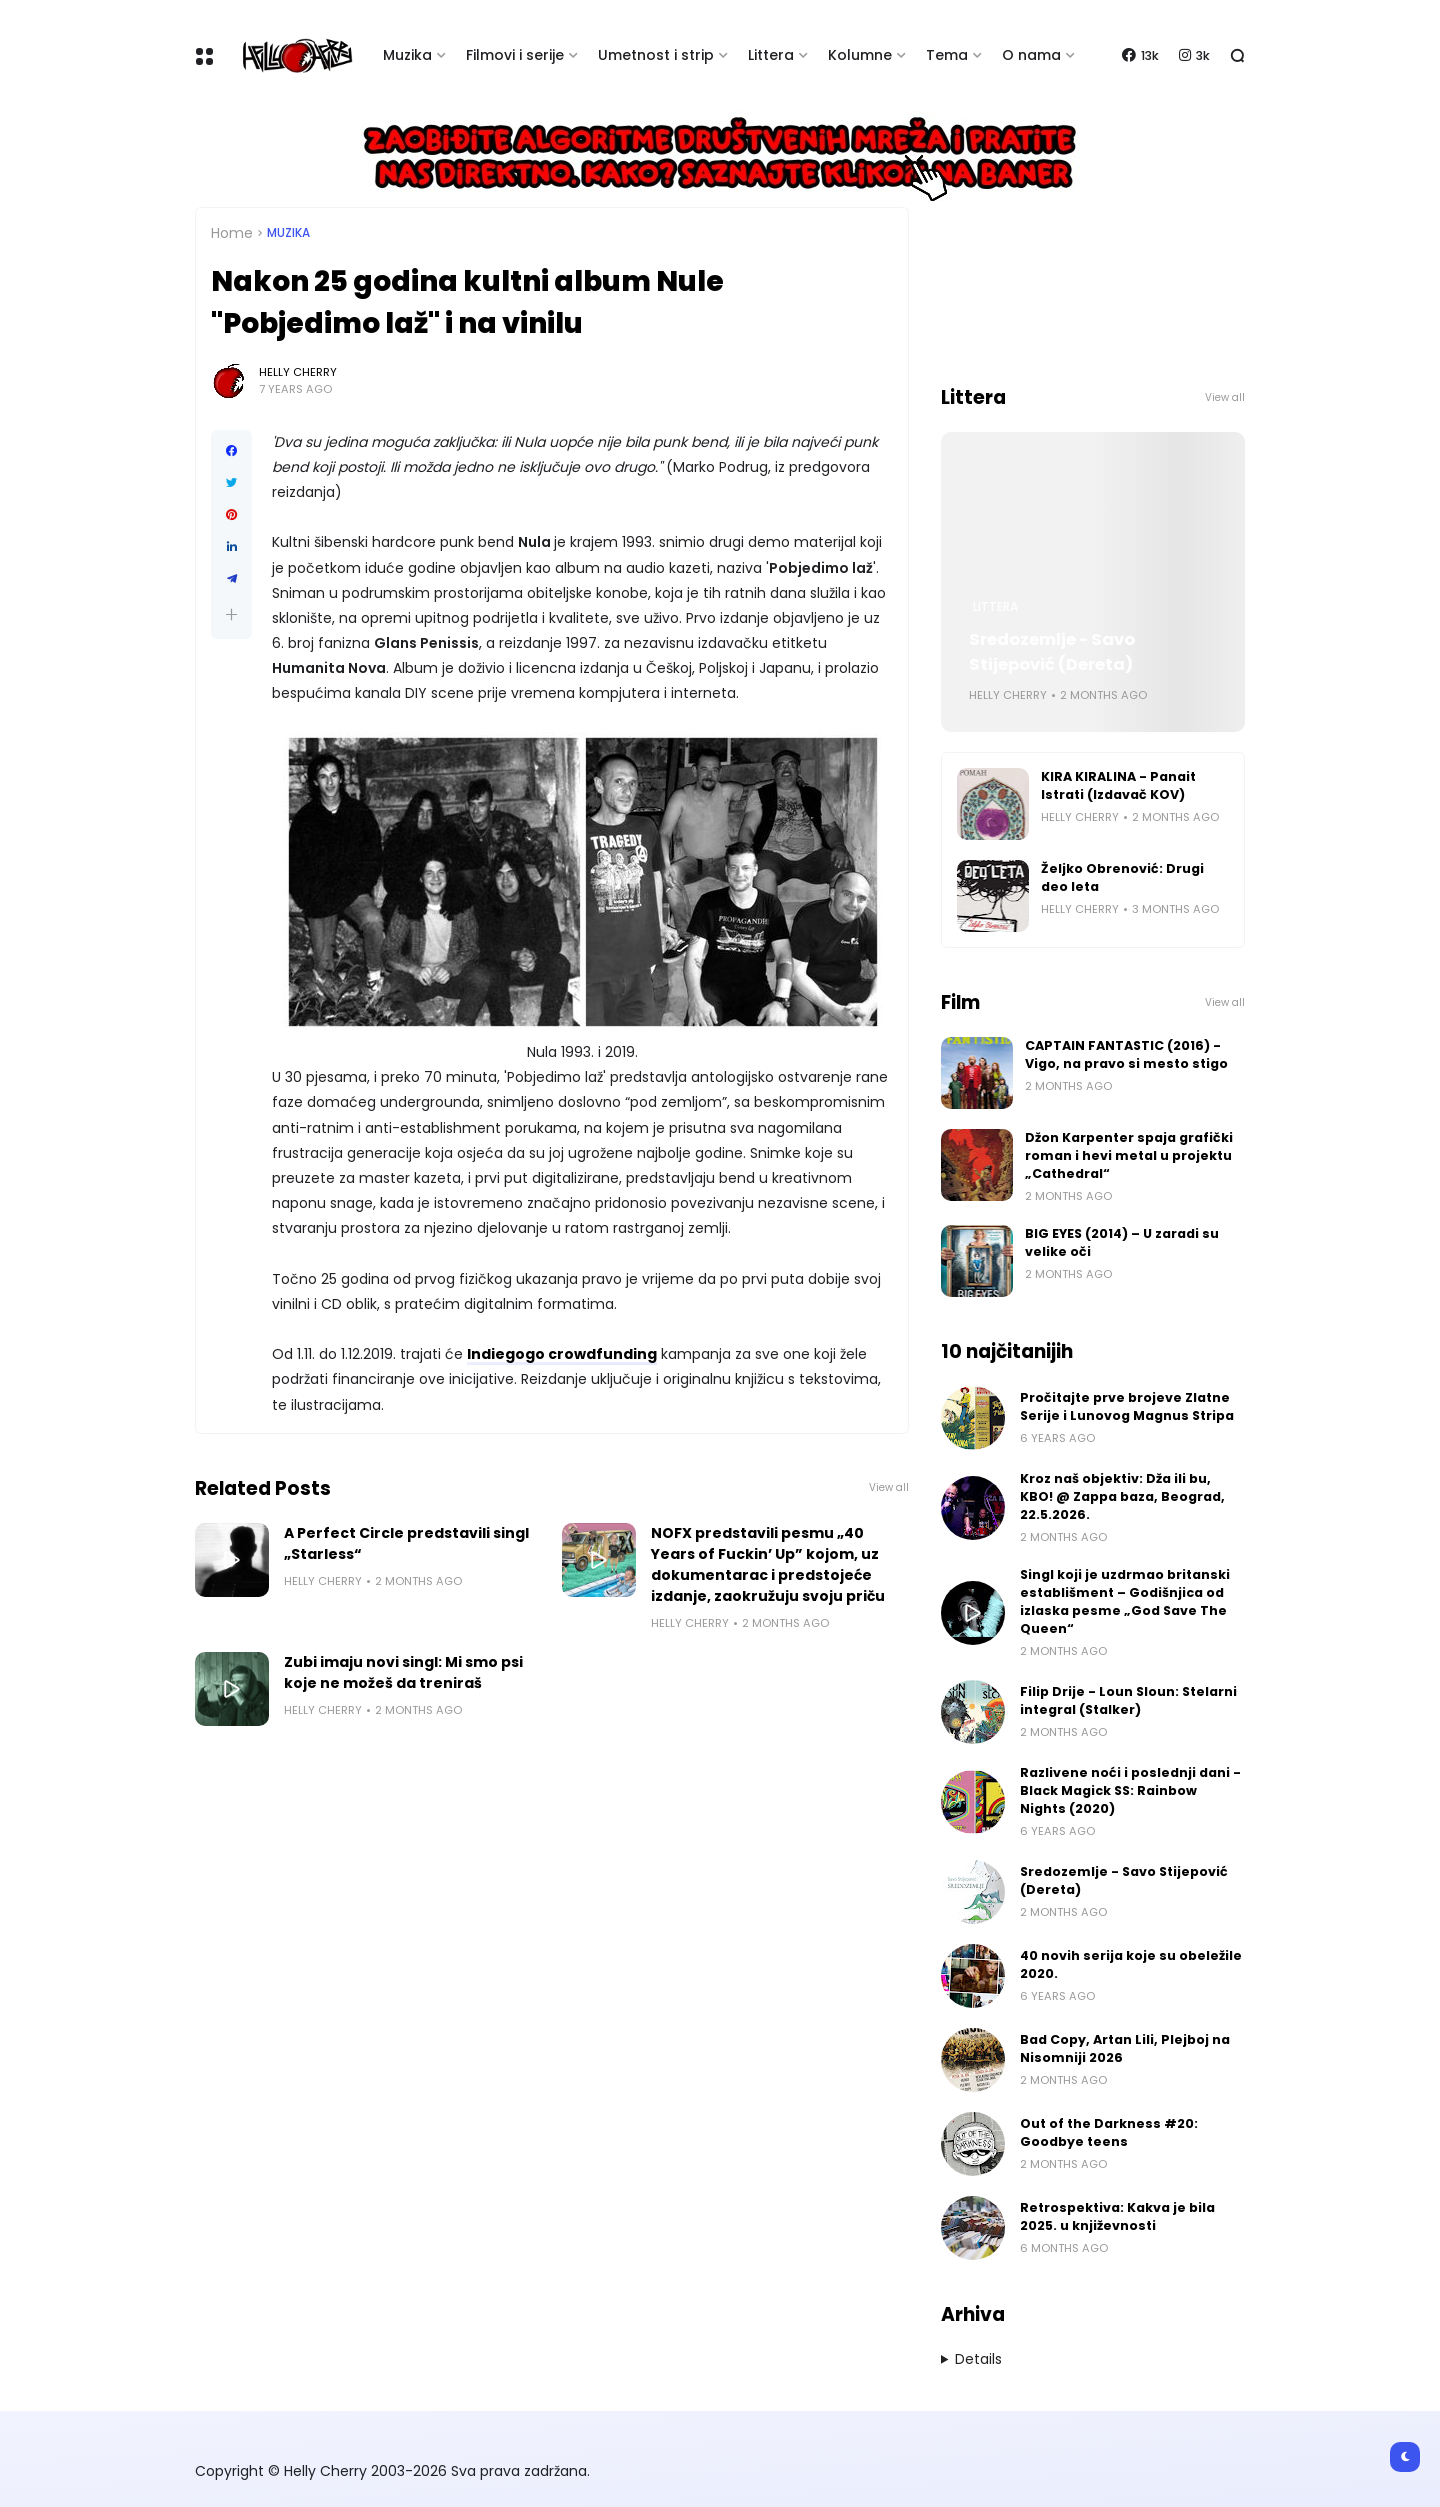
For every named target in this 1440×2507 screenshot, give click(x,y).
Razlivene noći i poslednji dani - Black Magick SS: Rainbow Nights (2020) (1130, 1790)
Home (232, 233)
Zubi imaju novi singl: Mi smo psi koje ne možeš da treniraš (403, 1672)
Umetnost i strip (656, 55)
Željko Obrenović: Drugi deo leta (1122, 877)
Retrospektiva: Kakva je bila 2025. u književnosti (1117, 2216)
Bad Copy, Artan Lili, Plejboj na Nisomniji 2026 (1125, 2048)
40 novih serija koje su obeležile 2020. (1131, 1964)
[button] (231, 614)
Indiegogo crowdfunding (562, 1354)
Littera (771, 55)
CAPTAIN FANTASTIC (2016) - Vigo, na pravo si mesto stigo (1126, 1054)
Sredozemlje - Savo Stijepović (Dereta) (1052, 652)
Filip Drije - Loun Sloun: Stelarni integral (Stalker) (1128, 1700)
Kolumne (860, 55)
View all (889, 1487)
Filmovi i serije (515, 55)
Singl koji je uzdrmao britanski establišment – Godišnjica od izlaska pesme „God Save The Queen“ (1125, 1601)
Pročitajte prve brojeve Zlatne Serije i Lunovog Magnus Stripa (1127, 1406)
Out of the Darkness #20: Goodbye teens (1109, 2132)
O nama (1031, 55)
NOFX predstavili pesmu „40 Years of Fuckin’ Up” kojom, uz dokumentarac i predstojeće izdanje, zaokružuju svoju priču (768, 1564)
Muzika (407, 55)
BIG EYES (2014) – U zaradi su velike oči (1122, 1242)
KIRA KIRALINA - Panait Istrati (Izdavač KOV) (1118, 785)
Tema (947, 55)
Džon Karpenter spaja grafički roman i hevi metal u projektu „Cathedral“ (1129, 1155)
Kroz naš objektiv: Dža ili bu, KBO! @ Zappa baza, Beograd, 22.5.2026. (1122, 1496)
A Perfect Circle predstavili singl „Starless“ (406, 1543)
